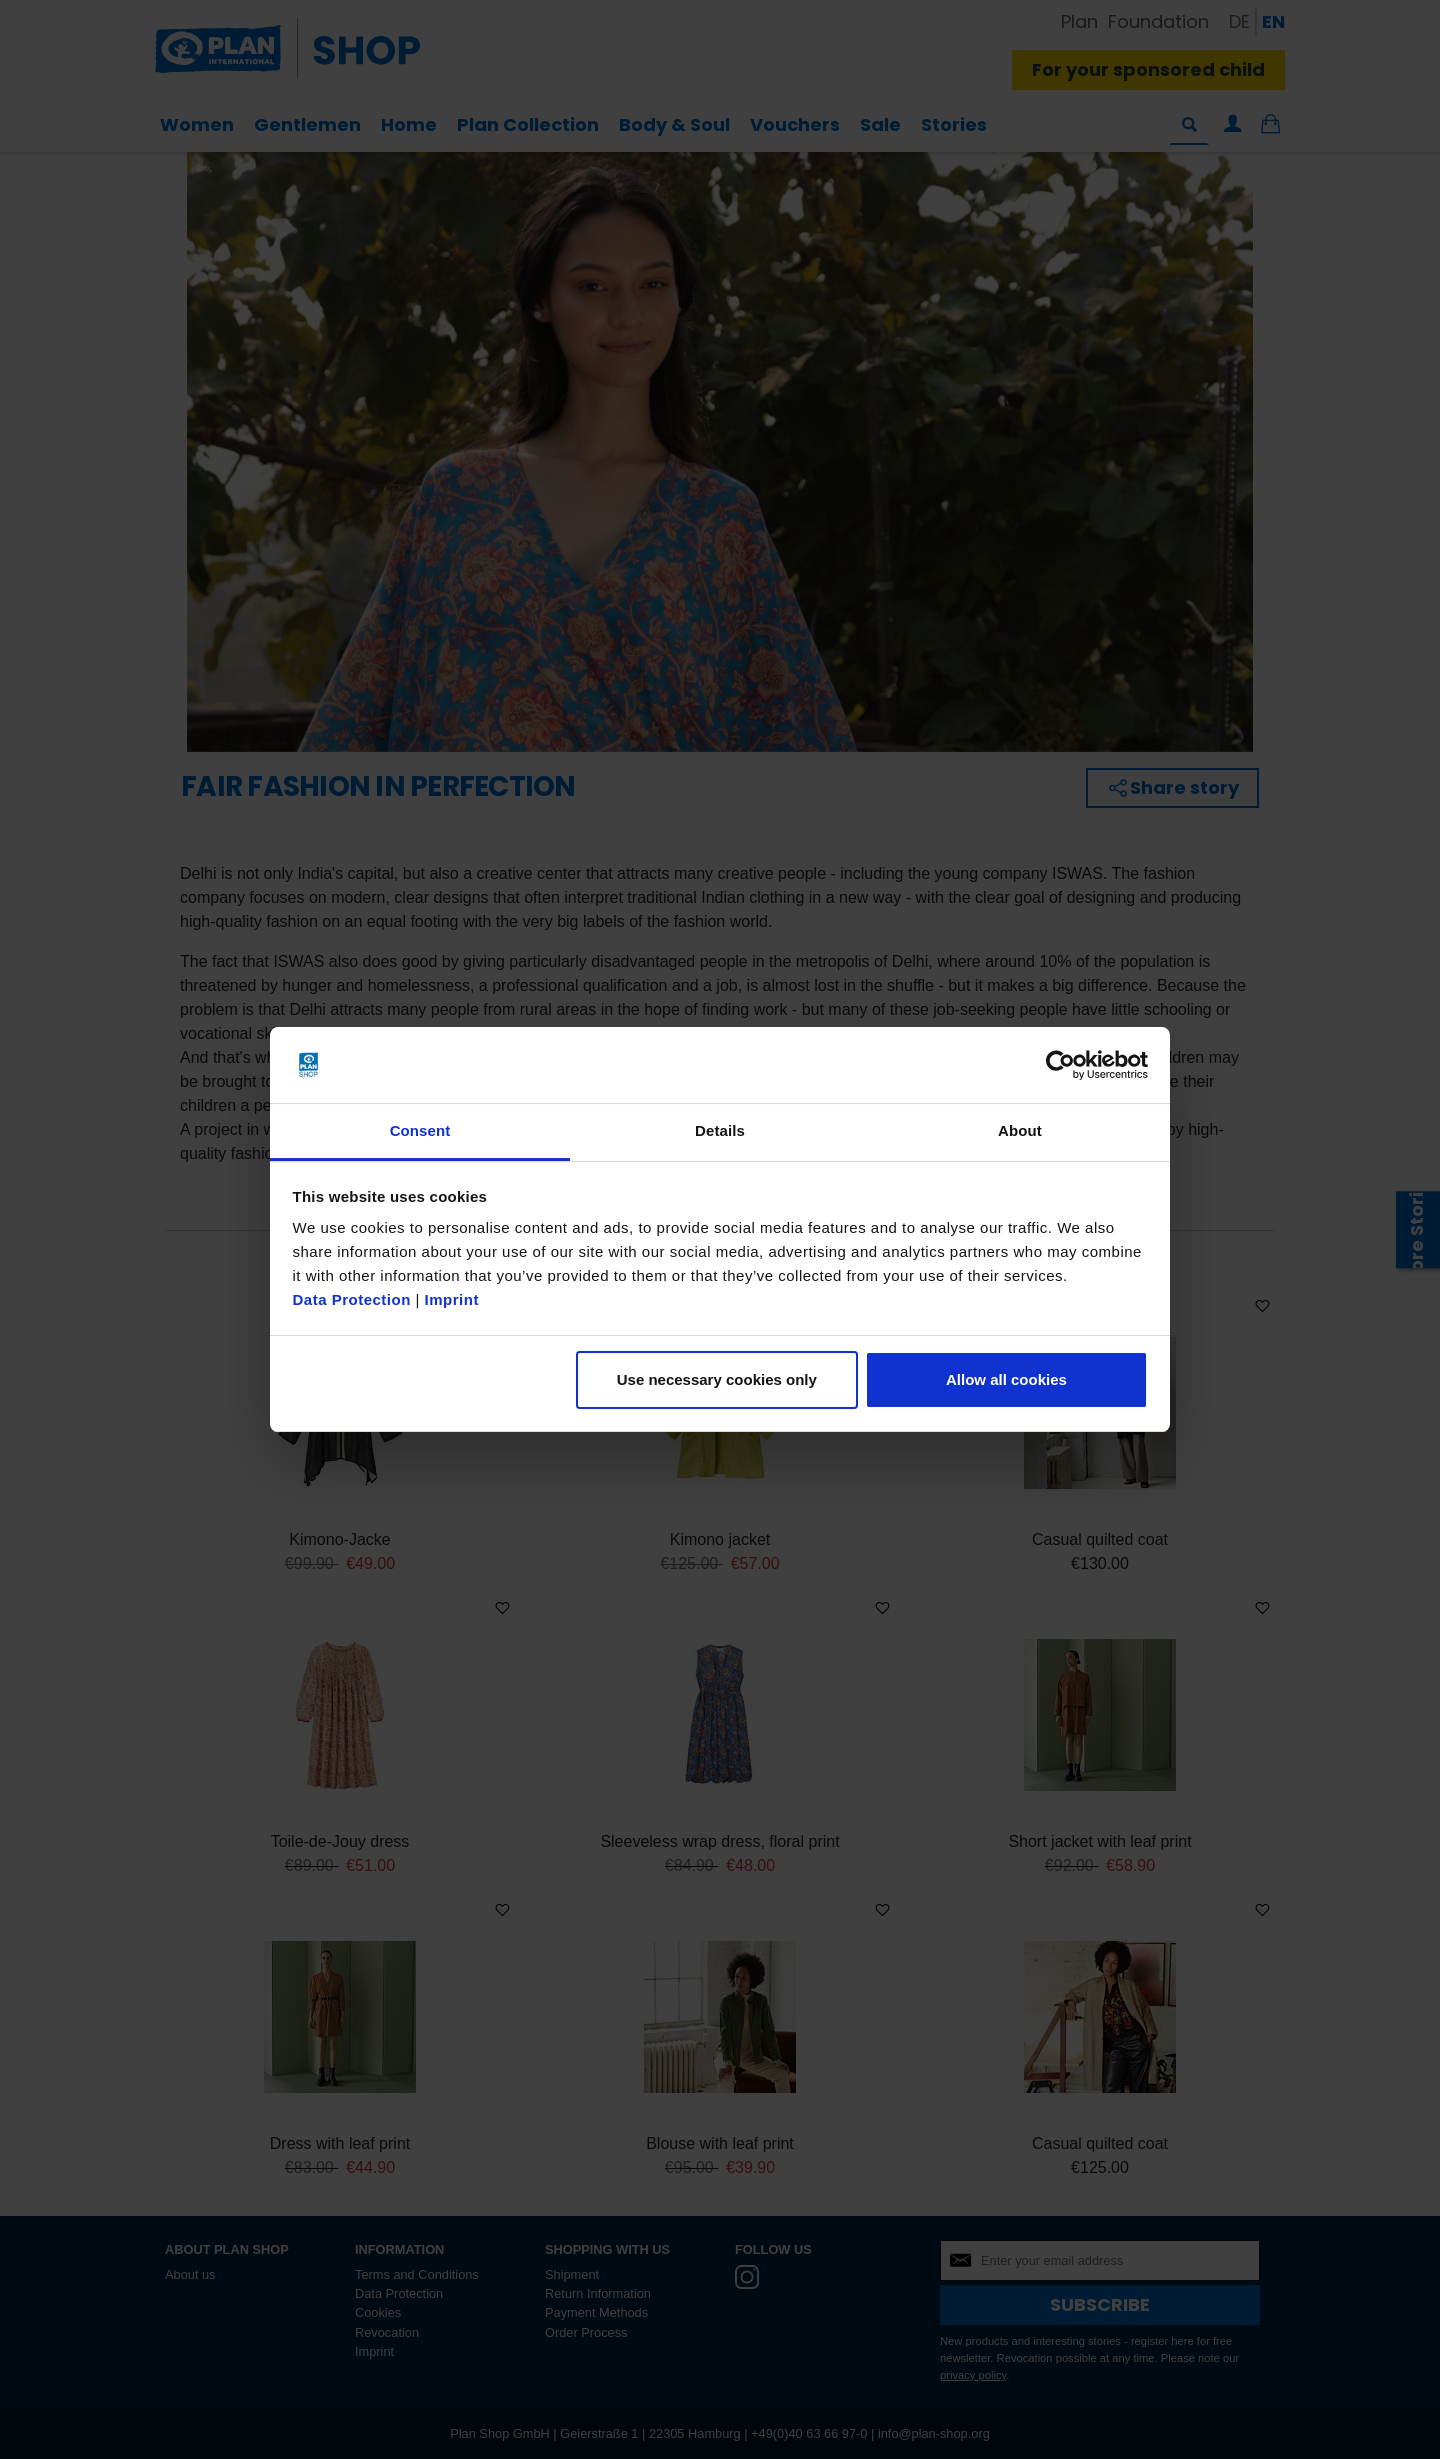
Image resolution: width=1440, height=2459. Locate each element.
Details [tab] (720, 1130)
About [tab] (1020, 1130)
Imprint (452, 1299)
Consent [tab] (420, 1130)
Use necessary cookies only (717, 1379)
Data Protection (352, 1299)
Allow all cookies (1006, 1379)
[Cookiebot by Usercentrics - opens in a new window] (1060, 1065)
